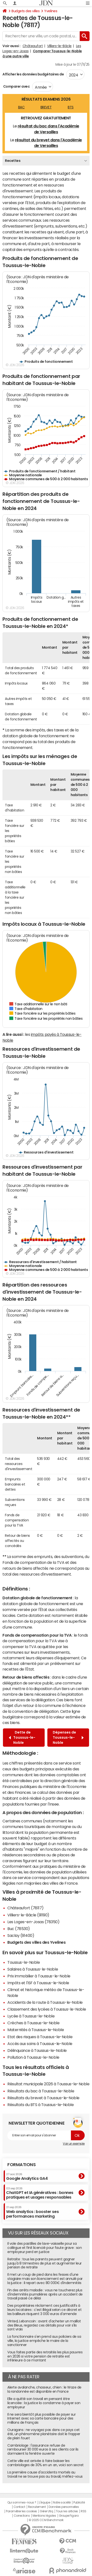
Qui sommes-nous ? (21, 2502)
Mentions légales (44, 2515)
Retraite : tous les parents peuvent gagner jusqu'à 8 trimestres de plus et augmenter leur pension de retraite (44, 2263)
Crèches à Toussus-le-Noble (33, 2023)
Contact (19, 2506)
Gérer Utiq (46, 2511)
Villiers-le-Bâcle (59, 46)
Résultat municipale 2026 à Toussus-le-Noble (48, 2084)
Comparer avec (16, 86)
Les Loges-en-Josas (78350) (33, 1922)
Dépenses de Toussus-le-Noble (68, 1737)
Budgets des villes (25, 11)
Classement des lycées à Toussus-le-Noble (46, 2009)
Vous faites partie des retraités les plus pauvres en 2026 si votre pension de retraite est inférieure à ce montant (44, 2356)
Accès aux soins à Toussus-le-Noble (39, 2044)
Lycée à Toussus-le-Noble (30, 2016)
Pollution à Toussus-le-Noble (33, 2057)
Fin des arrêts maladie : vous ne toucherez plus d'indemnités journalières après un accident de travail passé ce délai (45, 2294)
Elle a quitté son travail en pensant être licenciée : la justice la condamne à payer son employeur (43, 2403)
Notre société (62, 2502)
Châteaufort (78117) (25, 1908)
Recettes (12, 160)
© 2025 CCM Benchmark (46, 2520)
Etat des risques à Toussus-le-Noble (39, 2037)
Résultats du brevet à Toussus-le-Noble (43, 2098)
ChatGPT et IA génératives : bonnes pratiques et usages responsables (39, 2193)
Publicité (79, 2502)
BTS (71, 107)
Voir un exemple (74, 2143)
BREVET (46, 107)
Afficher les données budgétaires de (33, 74)
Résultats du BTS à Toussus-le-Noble (40, 2105)
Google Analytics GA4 (27, 2176)
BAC (21, 107)
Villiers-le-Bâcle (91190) (28, 1915)
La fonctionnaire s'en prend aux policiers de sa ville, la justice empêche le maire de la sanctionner (44, 2341)
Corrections (22, 2515)
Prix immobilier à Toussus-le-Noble (38, 1976)
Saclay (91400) (20, 1935)
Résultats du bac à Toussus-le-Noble (40, 2091)
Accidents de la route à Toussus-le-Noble (45, 2002)
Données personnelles (64, 2506)
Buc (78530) (18, 1929)
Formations (21, 2164)
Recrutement (37, 2506)
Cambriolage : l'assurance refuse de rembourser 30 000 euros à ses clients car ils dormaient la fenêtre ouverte (42, 2449)
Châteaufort (33, 46)
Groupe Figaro (69, 2515)
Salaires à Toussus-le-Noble (32, 1969)
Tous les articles (67, 2511)
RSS (83, 2511)
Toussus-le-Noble (23, 1962)
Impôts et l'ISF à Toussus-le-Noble (38, 1983)
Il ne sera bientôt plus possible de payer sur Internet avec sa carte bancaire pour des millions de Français (41, 2418)
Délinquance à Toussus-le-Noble (37, 2050)
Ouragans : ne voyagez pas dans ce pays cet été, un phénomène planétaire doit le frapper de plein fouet (43, 2434)
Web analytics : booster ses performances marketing (32, 2212)
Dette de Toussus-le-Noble (22, 1737)
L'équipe (44, 2502)
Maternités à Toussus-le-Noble (35, 2030)
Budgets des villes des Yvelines (36, 1942)
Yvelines (50, 11)
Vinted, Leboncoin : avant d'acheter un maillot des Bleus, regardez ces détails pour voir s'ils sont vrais (44, 2325)
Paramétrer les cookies (21, 2511)
